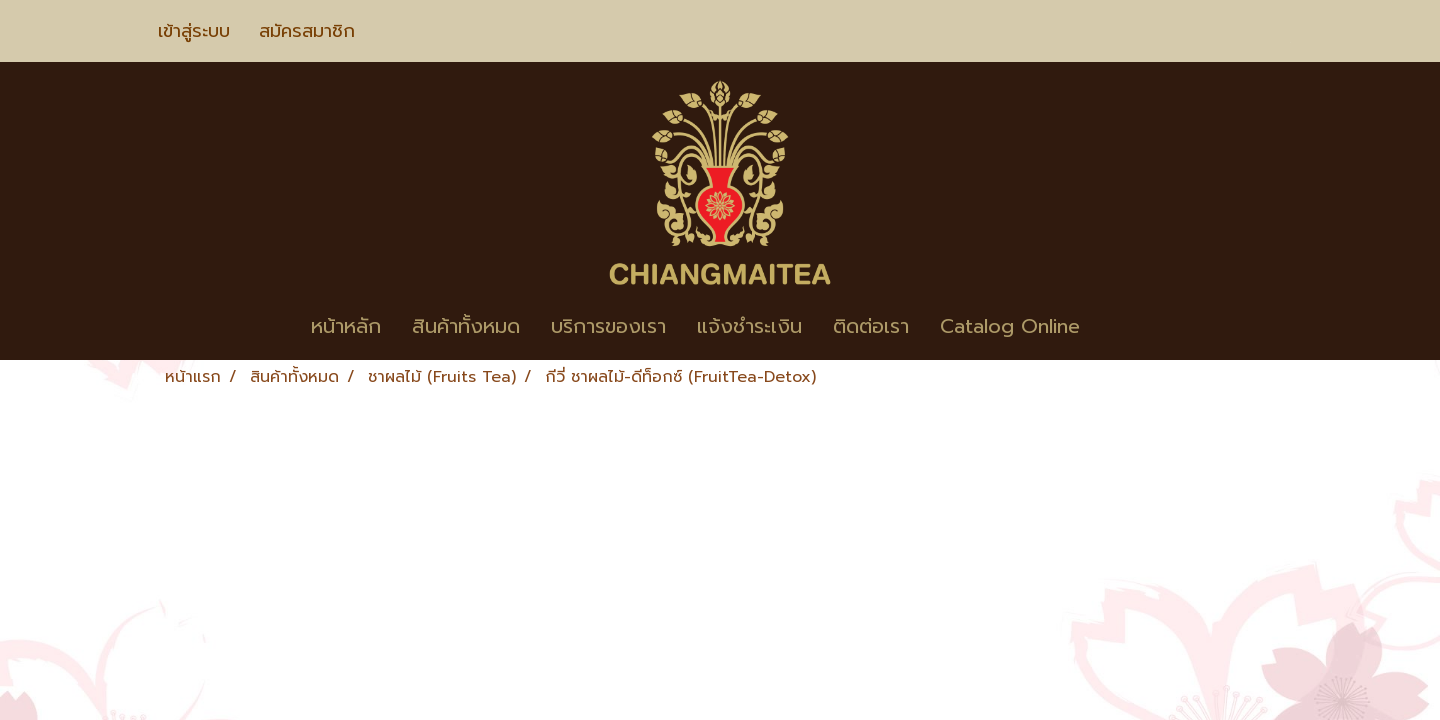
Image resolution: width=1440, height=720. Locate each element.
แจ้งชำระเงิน (749, 326)
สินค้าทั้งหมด (466, 326)
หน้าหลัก (346, 326)
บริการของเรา (608, 326)
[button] (1125, 326)
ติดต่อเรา (871, 326)
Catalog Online (1010, 326)
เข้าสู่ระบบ (194, 31)
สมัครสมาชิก (307, 31)
